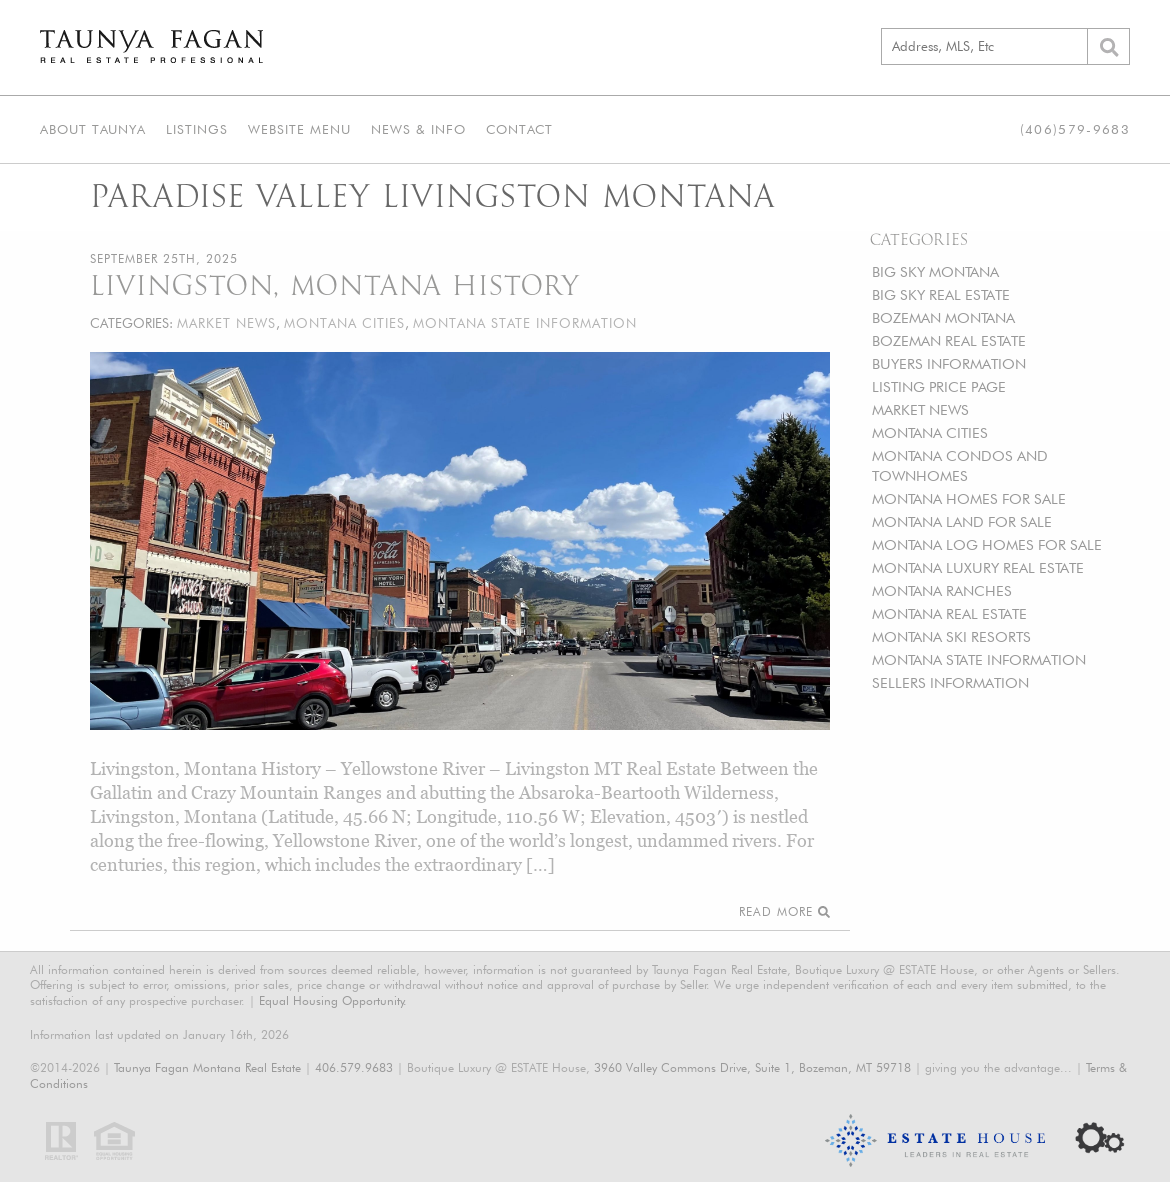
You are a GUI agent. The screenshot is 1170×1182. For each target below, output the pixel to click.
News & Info (418, 129)
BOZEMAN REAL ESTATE (949, 340)
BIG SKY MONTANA (935, 271)
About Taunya (93, 129)
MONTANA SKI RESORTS (951, 636)
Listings (197, 129)
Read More (784, 911)
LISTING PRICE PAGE (939, 386)
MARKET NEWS (920, 409)
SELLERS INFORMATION (950, 682)
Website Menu (299, 129)
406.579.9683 (354, 1067)
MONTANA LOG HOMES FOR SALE (987, 544)
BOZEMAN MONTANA (943, 317)
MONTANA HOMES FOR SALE (969, 498)
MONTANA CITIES (930, 432)
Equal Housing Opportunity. (333, 1000)
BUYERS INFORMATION (949, 363)
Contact (519, 129)
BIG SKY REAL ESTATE (941, 294)
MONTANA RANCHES (942, 590)
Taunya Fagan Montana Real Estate (207, 1067)
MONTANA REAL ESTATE (949, 613)
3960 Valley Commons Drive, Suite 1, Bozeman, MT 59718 (752, 1067)
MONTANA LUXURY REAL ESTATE (978, 567)
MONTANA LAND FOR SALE (962, 521)
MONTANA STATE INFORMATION (979, 659)
